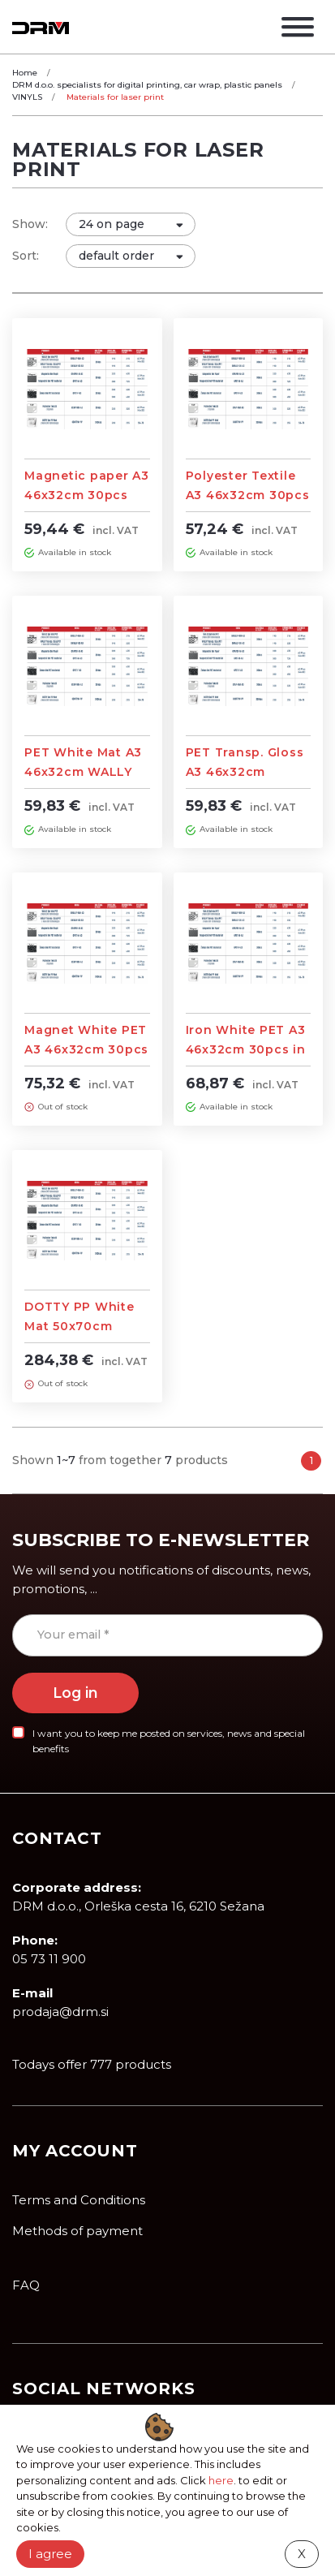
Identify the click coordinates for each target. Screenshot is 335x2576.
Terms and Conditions (78, 2200)
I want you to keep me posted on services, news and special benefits (168, 1741)
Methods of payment (77, 2230)
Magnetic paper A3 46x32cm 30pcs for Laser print (86, 495)
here (221, 2480)
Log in (75, 1692)
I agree (50, 2553)
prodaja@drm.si (60, 2011)
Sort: (25, 255)
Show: (30, 224)
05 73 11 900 (49, 1958)
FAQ (26, 2285)
